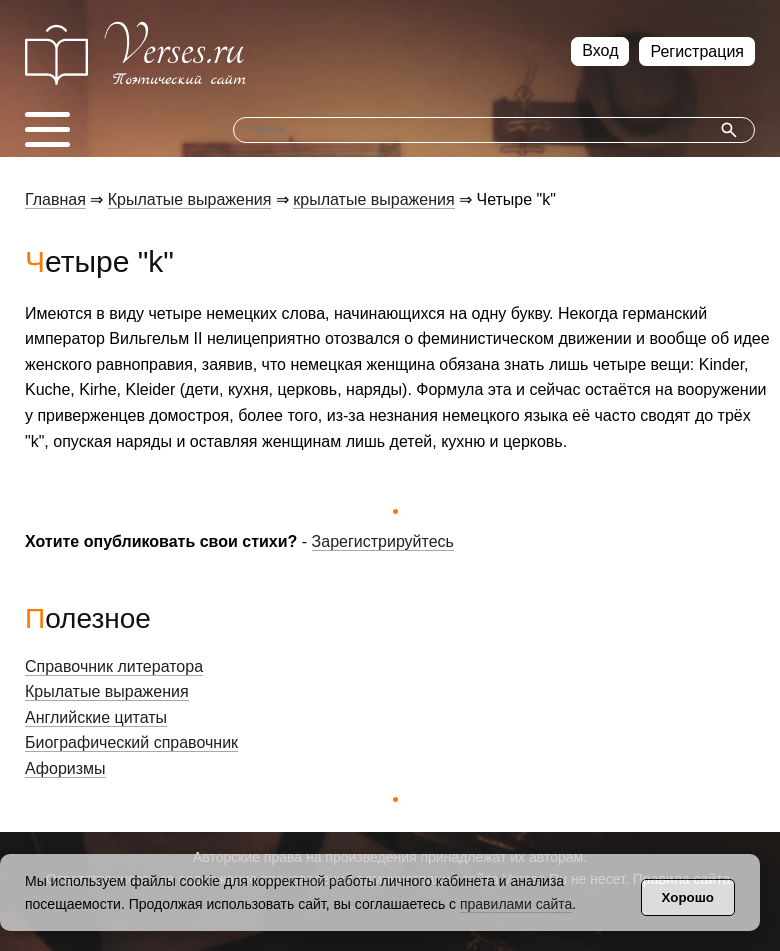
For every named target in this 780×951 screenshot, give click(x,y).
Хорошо (688, 897)
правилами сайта (516, 904)
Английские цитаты (96, 717)
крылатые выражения (373, 199)
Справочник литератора (114, 666)
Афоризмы (65, 768)
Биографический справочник (131, 742)
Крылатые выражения (190, 199)
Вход (600, 50)
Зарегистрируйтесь (383, 541)
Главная (55, 199)
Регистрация (697, 51)
